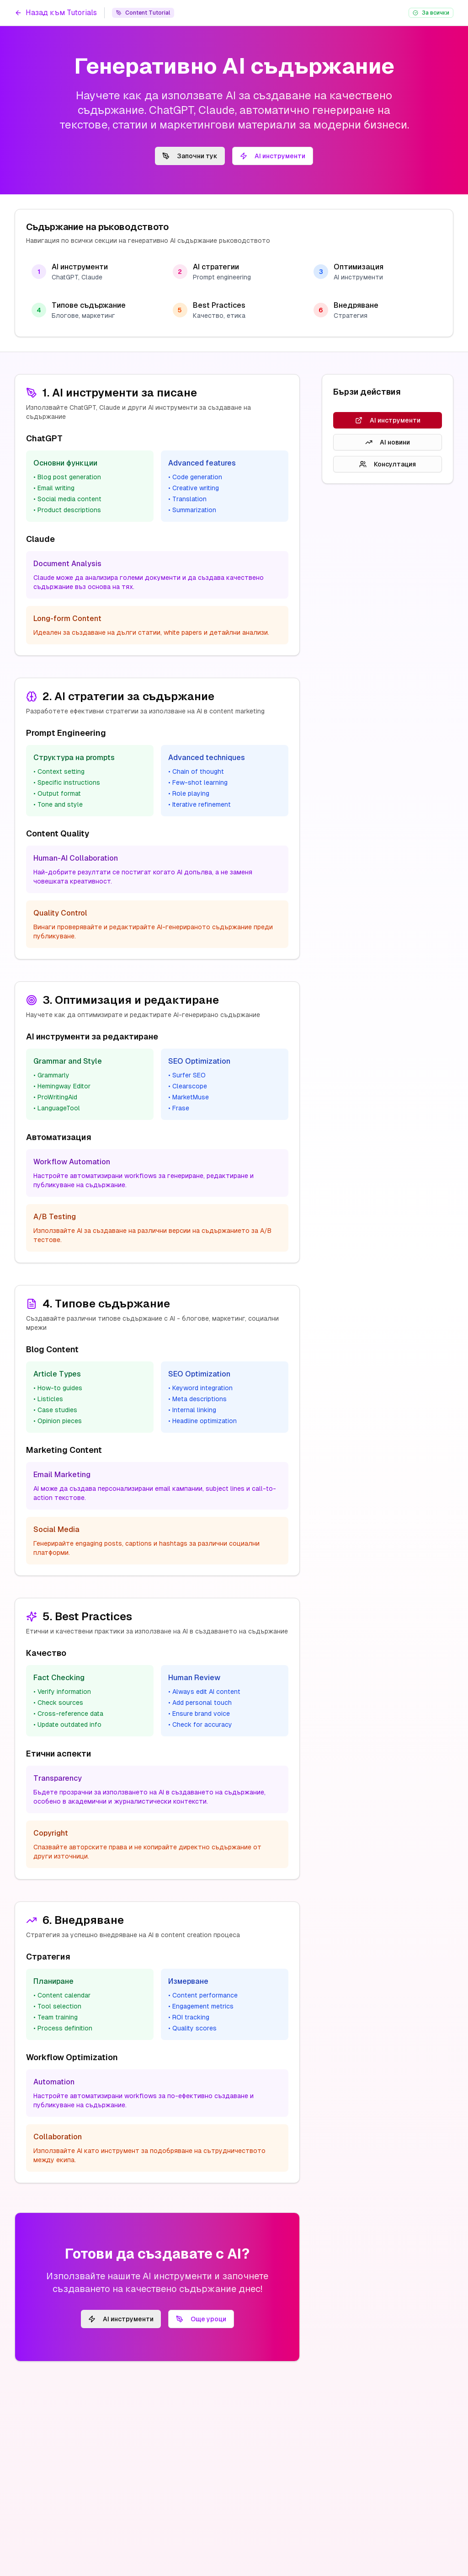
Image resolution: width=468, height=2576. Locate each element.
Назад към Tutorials (56, 12)
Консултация (387, 464)
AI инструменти (272, 156)
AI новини (387, 442)
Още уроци (201, 2319)
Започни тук (190, 156)
